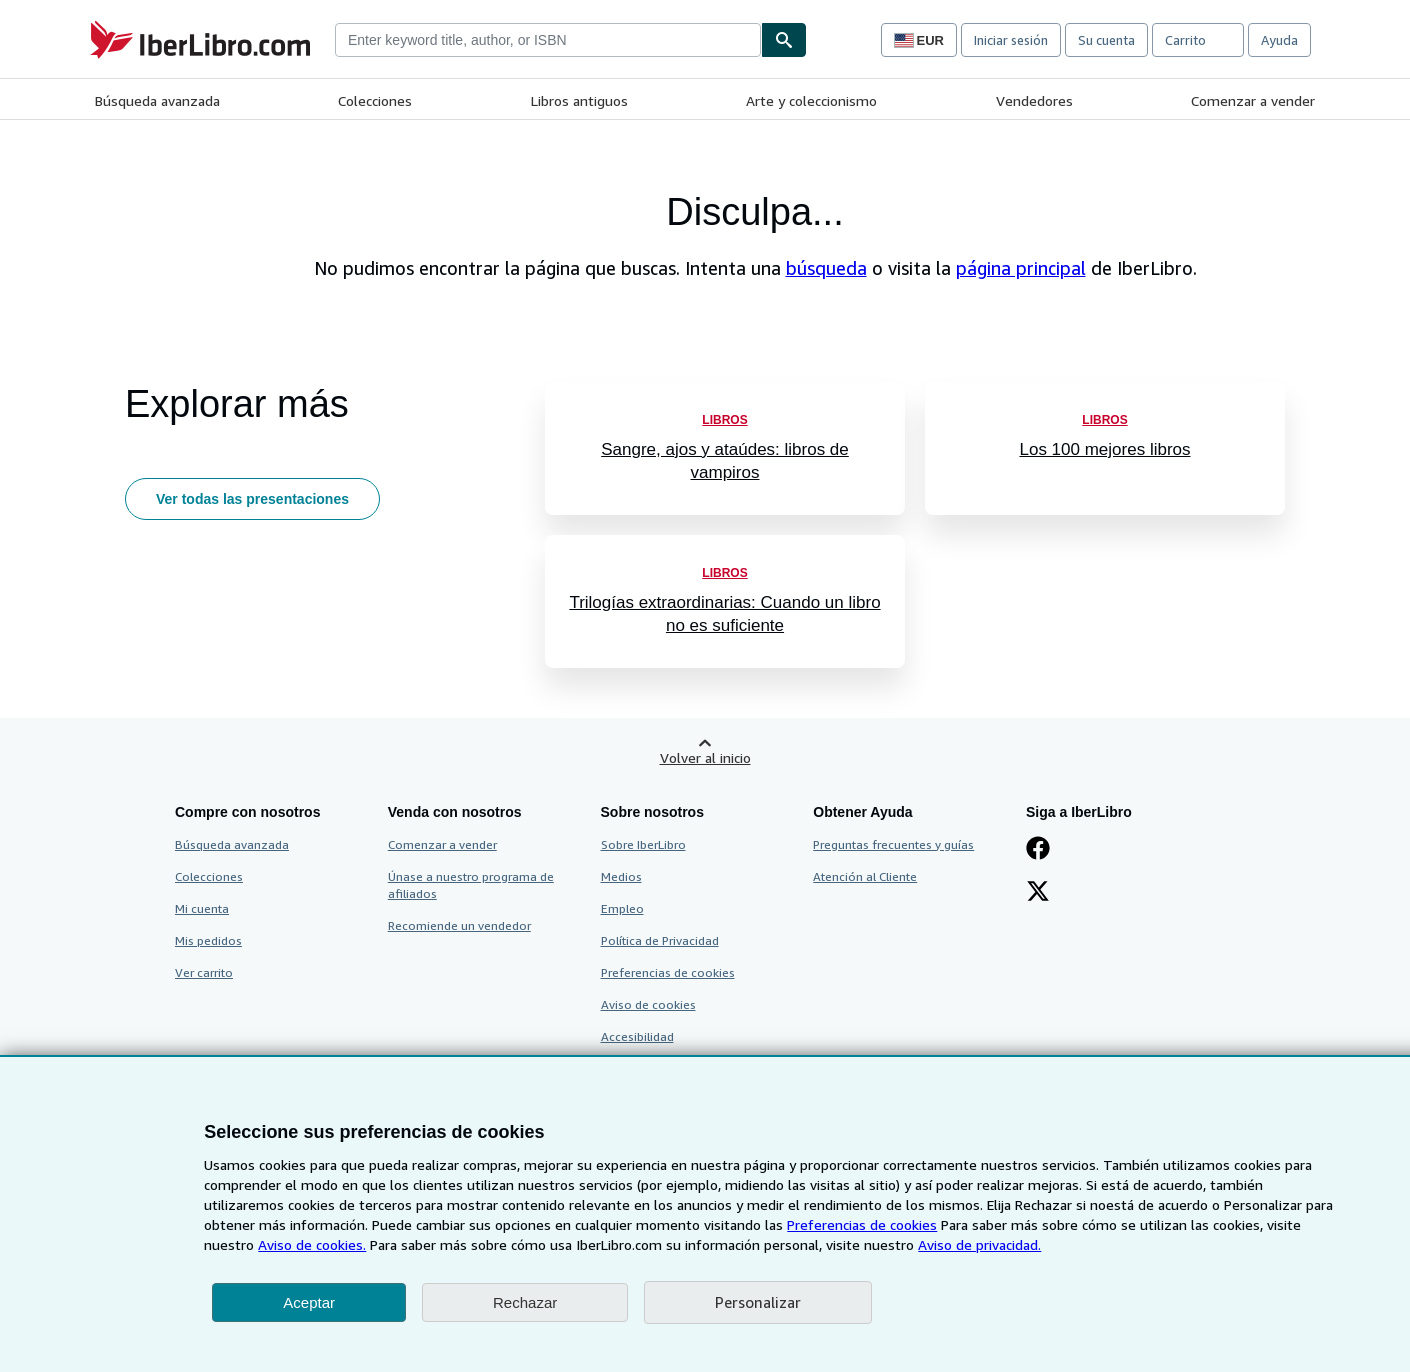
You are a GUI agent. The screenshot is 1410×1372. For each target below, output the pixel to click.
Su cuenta (1106, 40)
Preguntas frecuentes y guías (893, 844)
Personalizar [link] (758, 1302)
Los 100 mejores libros (1104, 449)
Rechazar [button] (525, 1302)
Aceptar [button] (309, 1302)
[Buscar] (784, 40)
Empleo (622, 908)
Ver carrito (204, 972)
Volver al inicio (705, 757)
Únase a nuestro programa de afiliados (471, 885)
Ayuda (1279, 40)
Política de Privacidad (660, 940)
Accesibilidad (637, 1036)
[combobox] (548, 40)
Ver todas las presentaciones (252, 499)
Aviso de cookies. (312, 1244)
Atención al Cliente (865, 876)
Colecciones (375, 100)
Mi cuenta (202, 908)
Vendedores (1034, 100)
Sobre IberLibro (643, 844)
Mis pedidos (208, 940)
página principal (1021, 268)
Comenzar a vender (1253, 100)
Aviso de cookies (648, 1004)
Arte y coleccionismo (811, 100)
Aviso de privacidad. (979, 1244)
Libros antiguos (579, 100)
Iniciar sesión (1011, 40)
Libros (724, 420)
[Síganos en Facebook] (1038, 850)
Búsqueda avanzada (157, 100)
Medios (621, 876)
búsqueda (826, 268)
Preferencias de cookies (862, 1224)
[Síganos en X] (1038, 893)
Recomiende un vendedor (459, 925)
